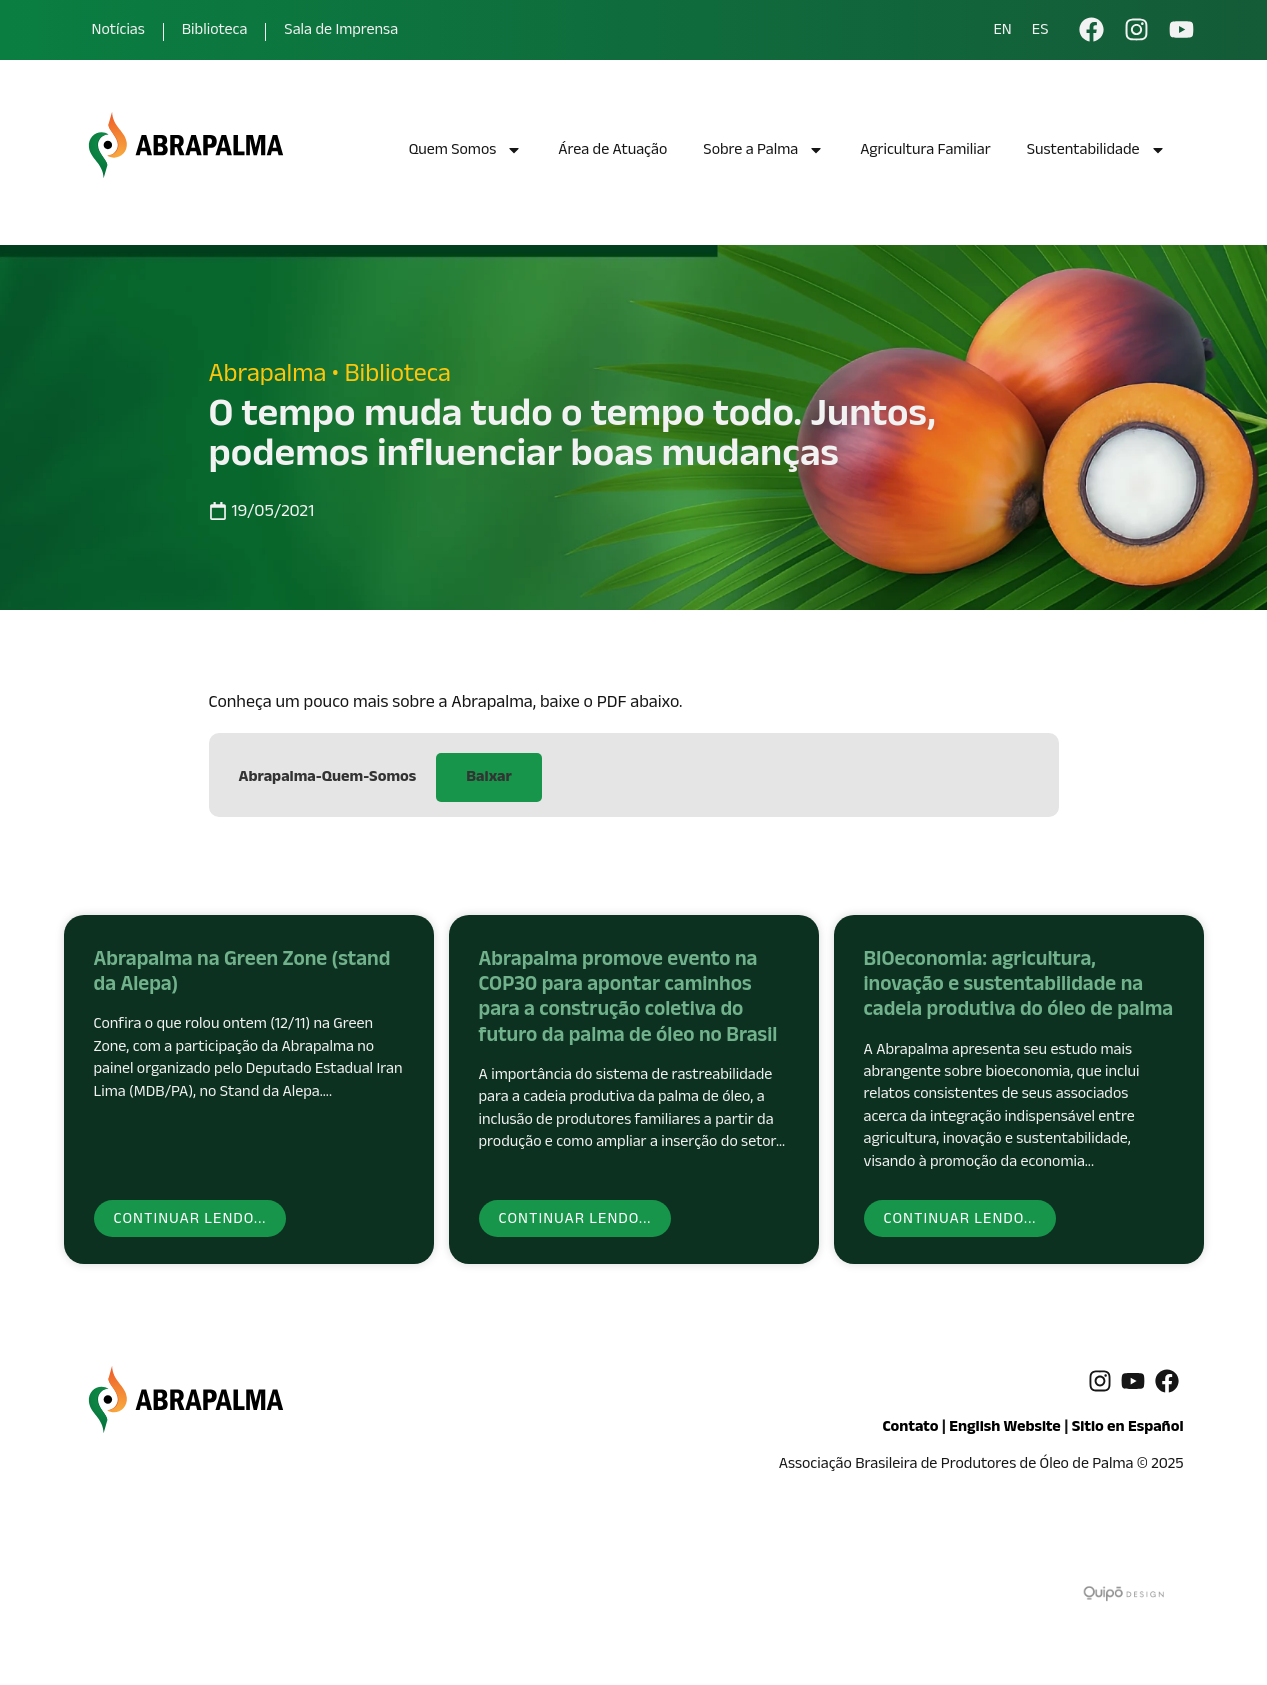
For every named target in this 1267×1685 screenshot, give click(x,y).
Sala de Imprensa (341, 31)
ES (1040, 32)
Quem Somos (466, 152)
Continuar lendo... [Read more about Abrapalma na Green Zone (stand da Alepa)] (190, 1220)
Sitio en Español (1128, 1428)
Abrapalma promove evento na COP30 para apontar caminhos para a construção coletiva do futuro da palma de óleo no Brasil (628, 1000)
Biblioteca (215, 31)
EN (1002, 32)
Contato (910, 1428)
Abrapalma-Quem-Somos (328, 778)
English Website (1005, 1428)
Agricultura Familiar (925, 151)
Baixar (488, 778)
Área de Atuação (612, 151)
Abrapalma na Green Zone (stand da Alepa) (242, 974)
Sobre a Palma (763, 152)
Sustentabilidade (1096, 152)
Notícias (118, 31)
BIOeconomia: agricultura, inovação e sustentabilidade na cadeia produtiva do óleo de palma (1019, 987)
